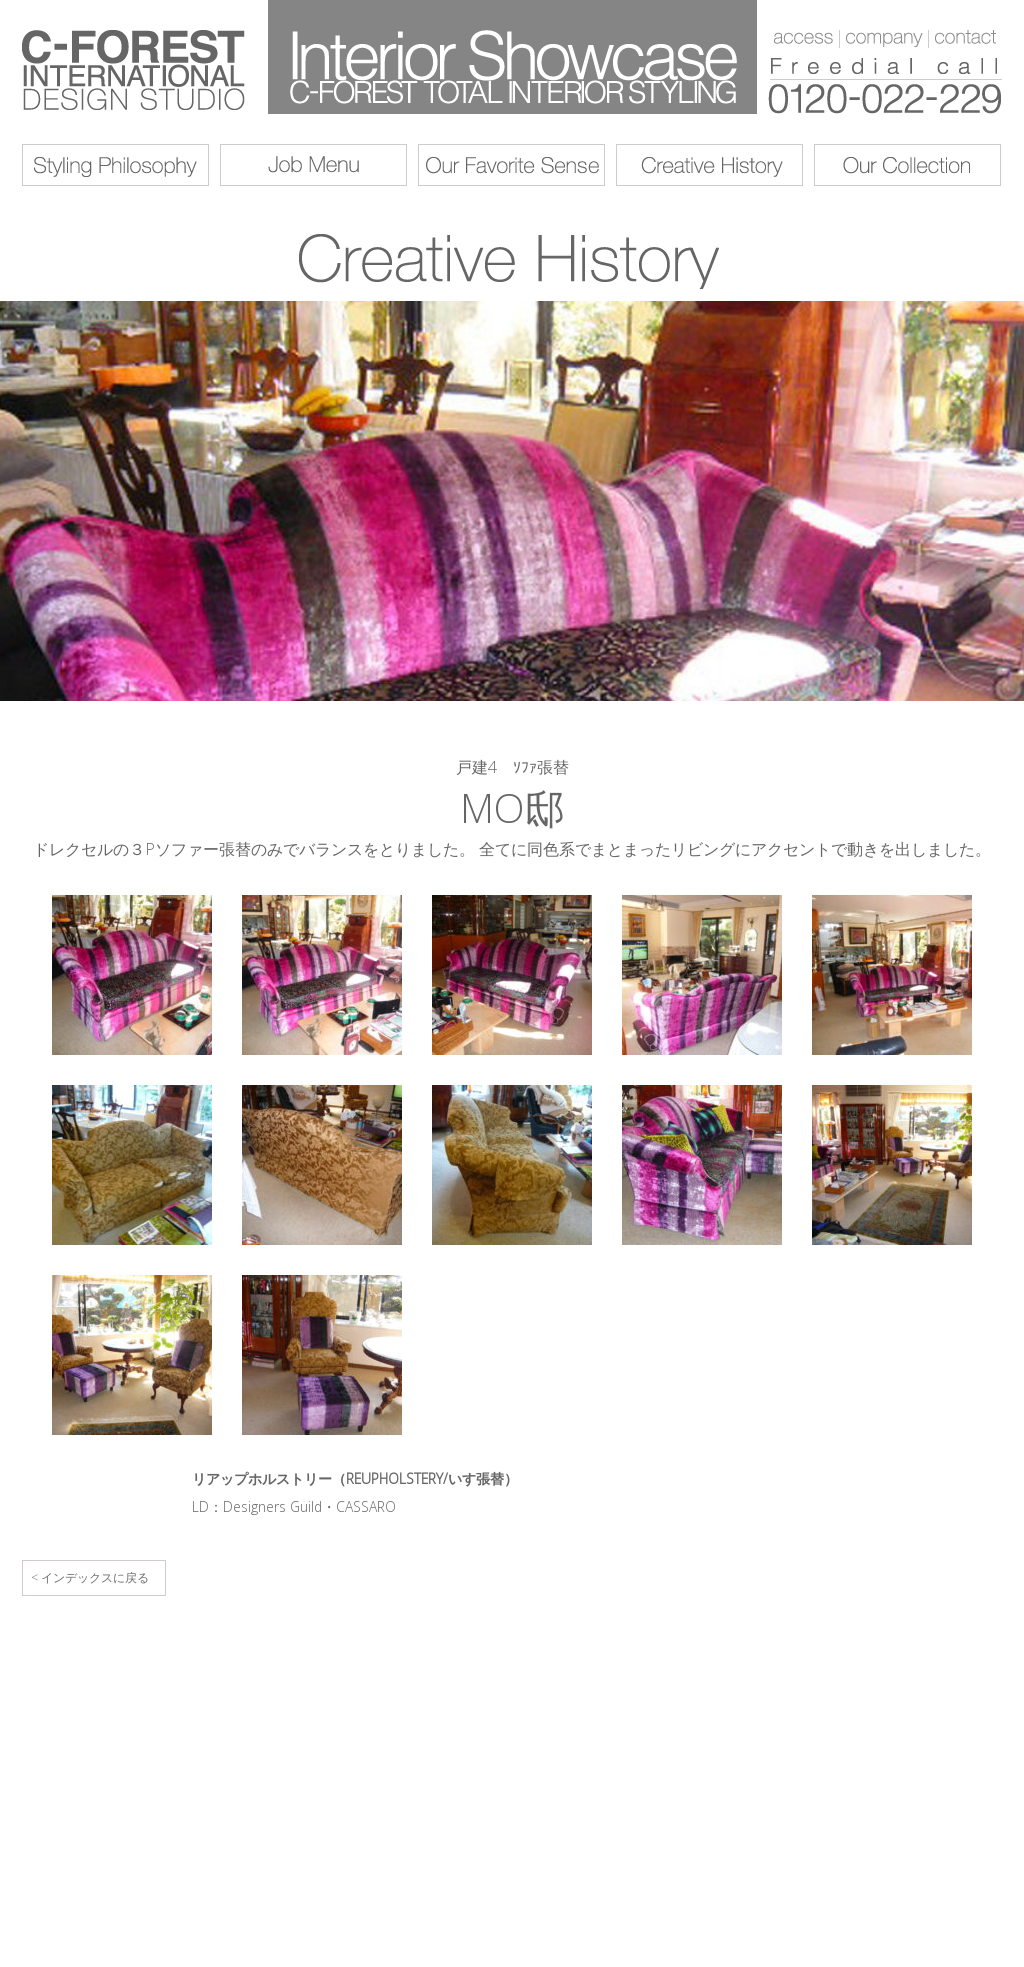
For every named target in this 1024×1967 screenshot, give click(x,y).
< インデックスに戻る (90, 1577)
